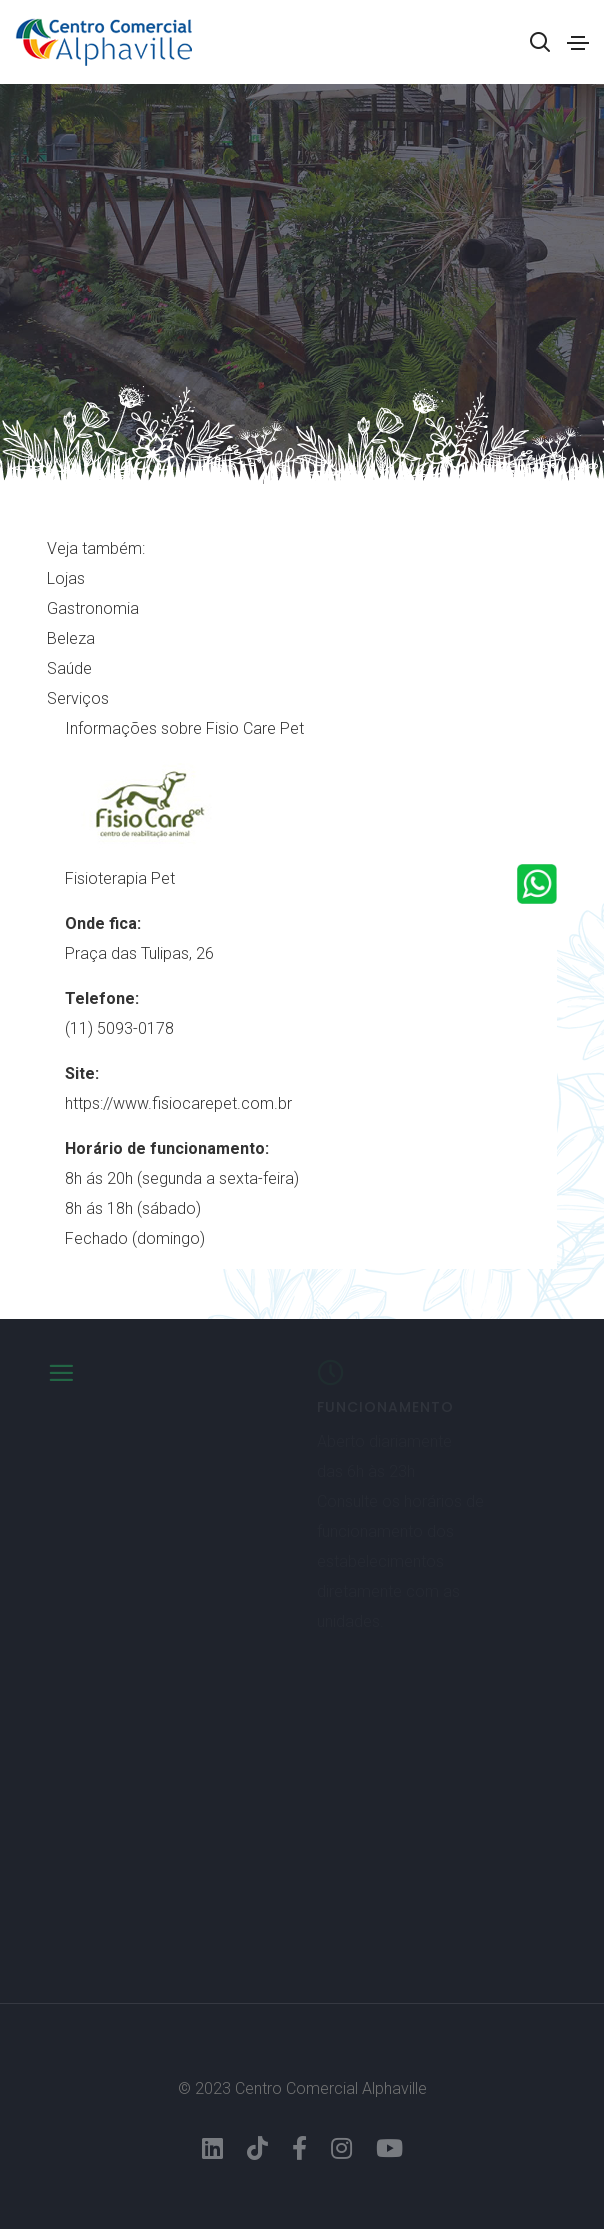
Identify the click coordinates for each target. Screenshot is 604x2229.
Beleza (71, 638)
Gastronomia (93, 608)
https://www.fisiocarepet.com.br (178, 1103)
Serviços (78, 698)
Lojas (66, 578)
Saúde (69, 668)
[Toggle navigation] (578, 43)
